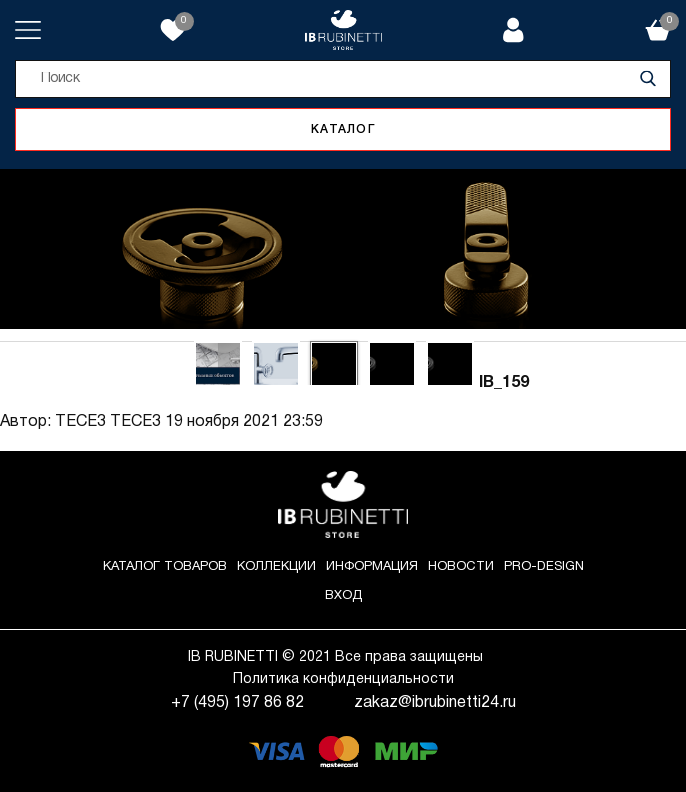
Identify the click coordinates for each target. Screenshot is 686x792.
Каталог (343, 129)
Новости (461, 567)
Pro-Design (544, 567)
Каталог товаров (165, 567)
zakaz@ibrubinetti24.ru (435, 703)
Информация (372, 567)
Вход (343, 596)
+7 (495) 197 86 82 (237, 703)
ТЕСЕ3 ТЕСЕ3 (108, 422)
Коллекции (276, 567)
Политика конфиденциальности (343, 679)
